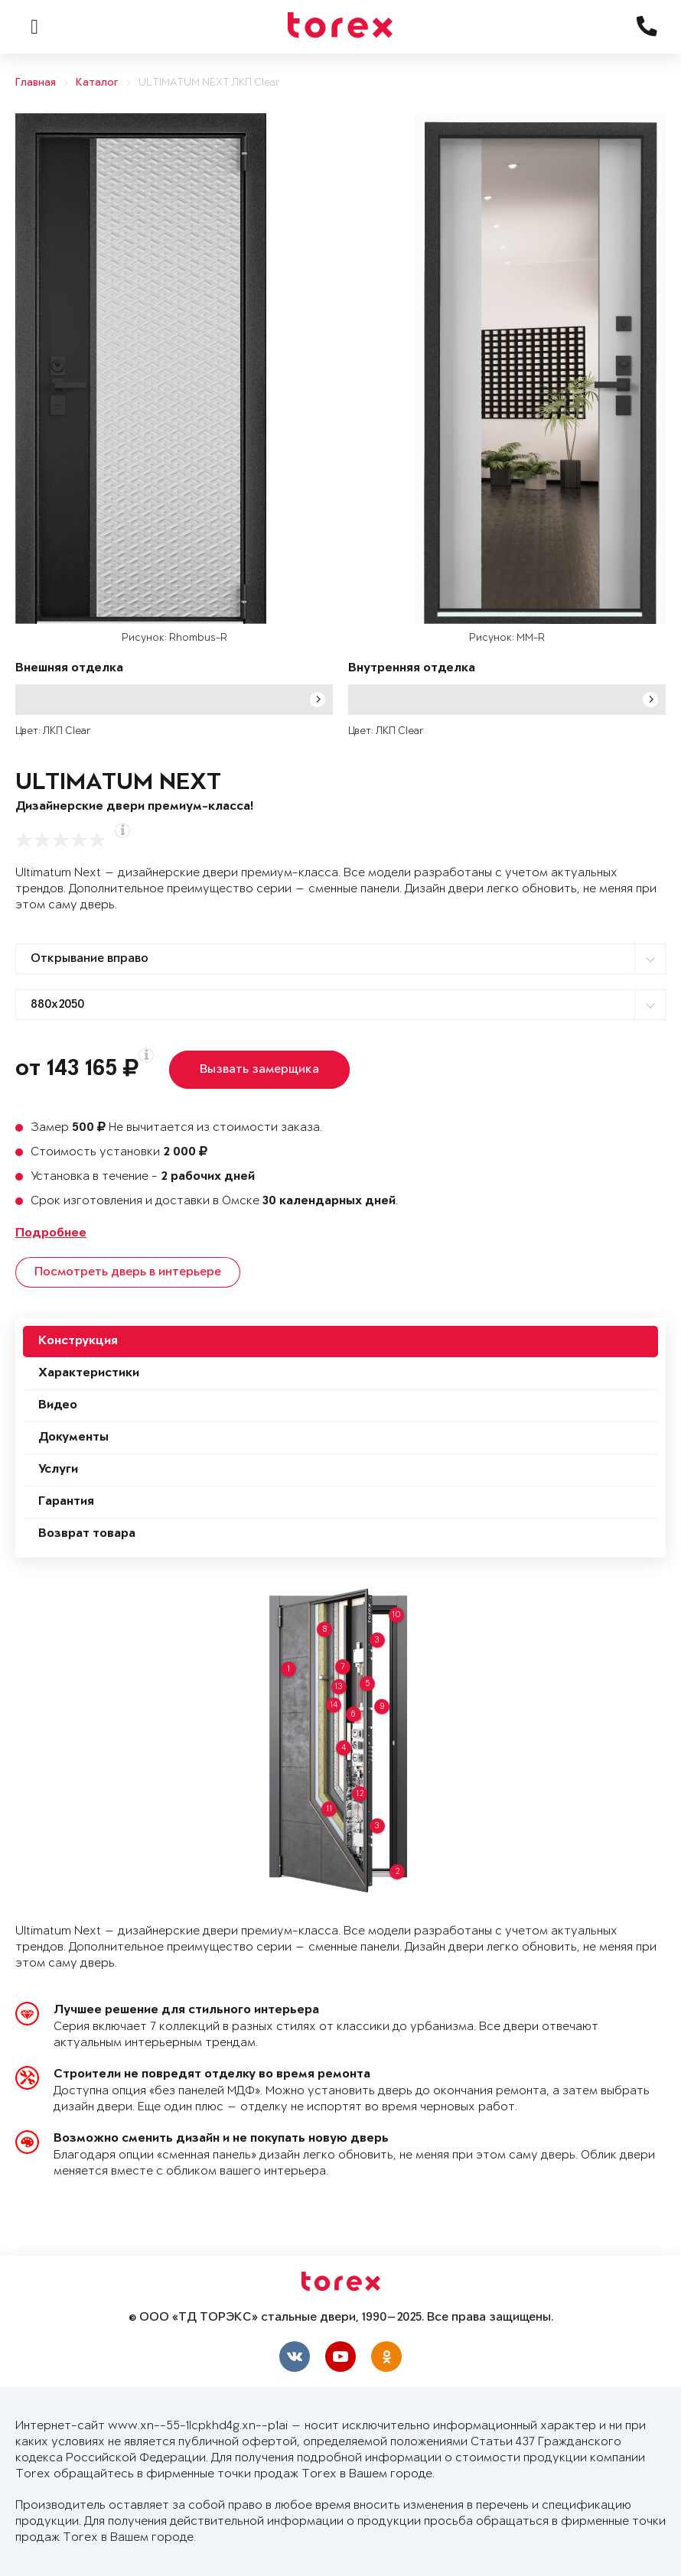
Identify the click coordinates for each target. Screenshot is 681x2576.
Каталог (97, 83)
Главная (35, 83)
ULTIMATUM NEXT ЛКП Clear (209, 83)
